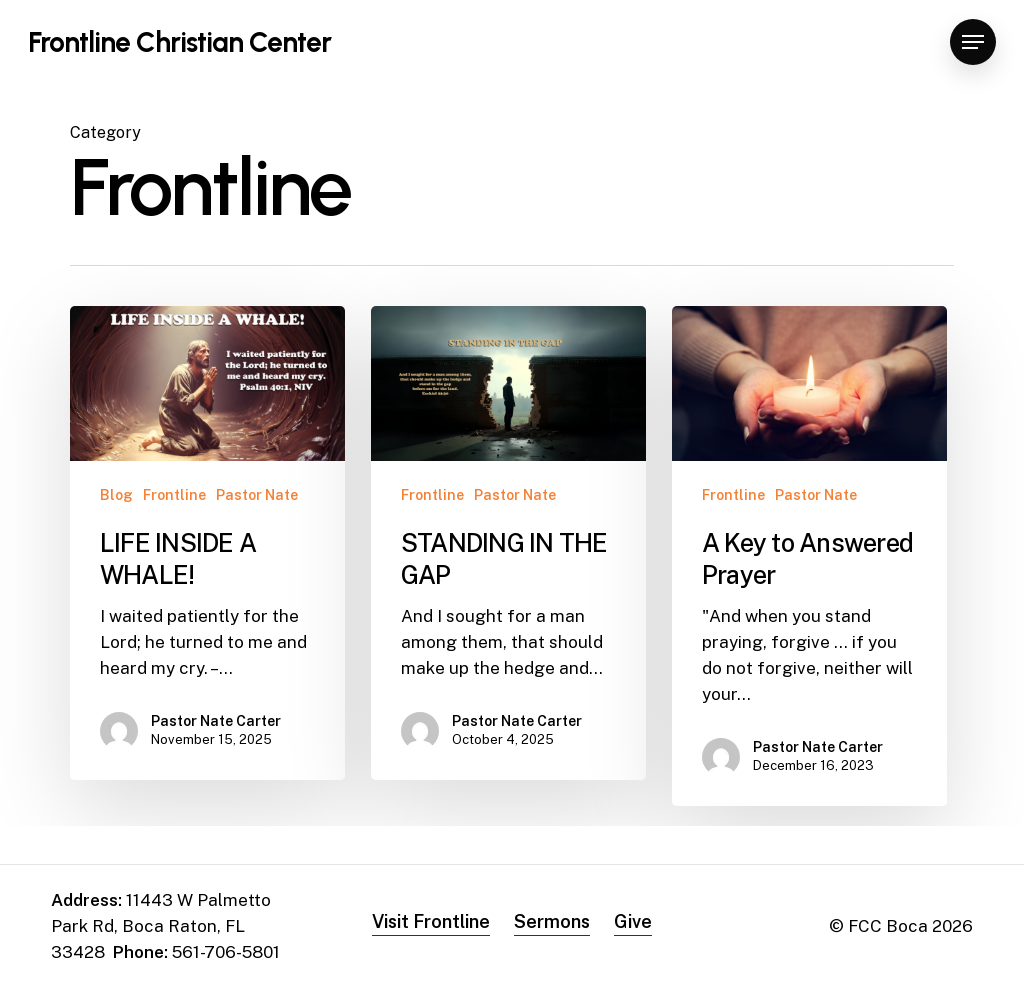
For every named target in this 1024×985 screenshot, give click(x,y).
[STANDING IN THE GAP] (508, 543)
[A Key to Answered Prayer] (809, 556)
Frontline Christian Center (179, 42)
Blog (116, 495)
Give (633, 921)
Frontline (174, 495)
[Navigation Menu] (973, 42)
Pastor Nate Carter (216, 721)
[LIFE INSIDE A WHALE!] (207, 543)
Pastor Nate (257, 495)
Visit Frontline (431, 921)
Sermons (552, 921)
